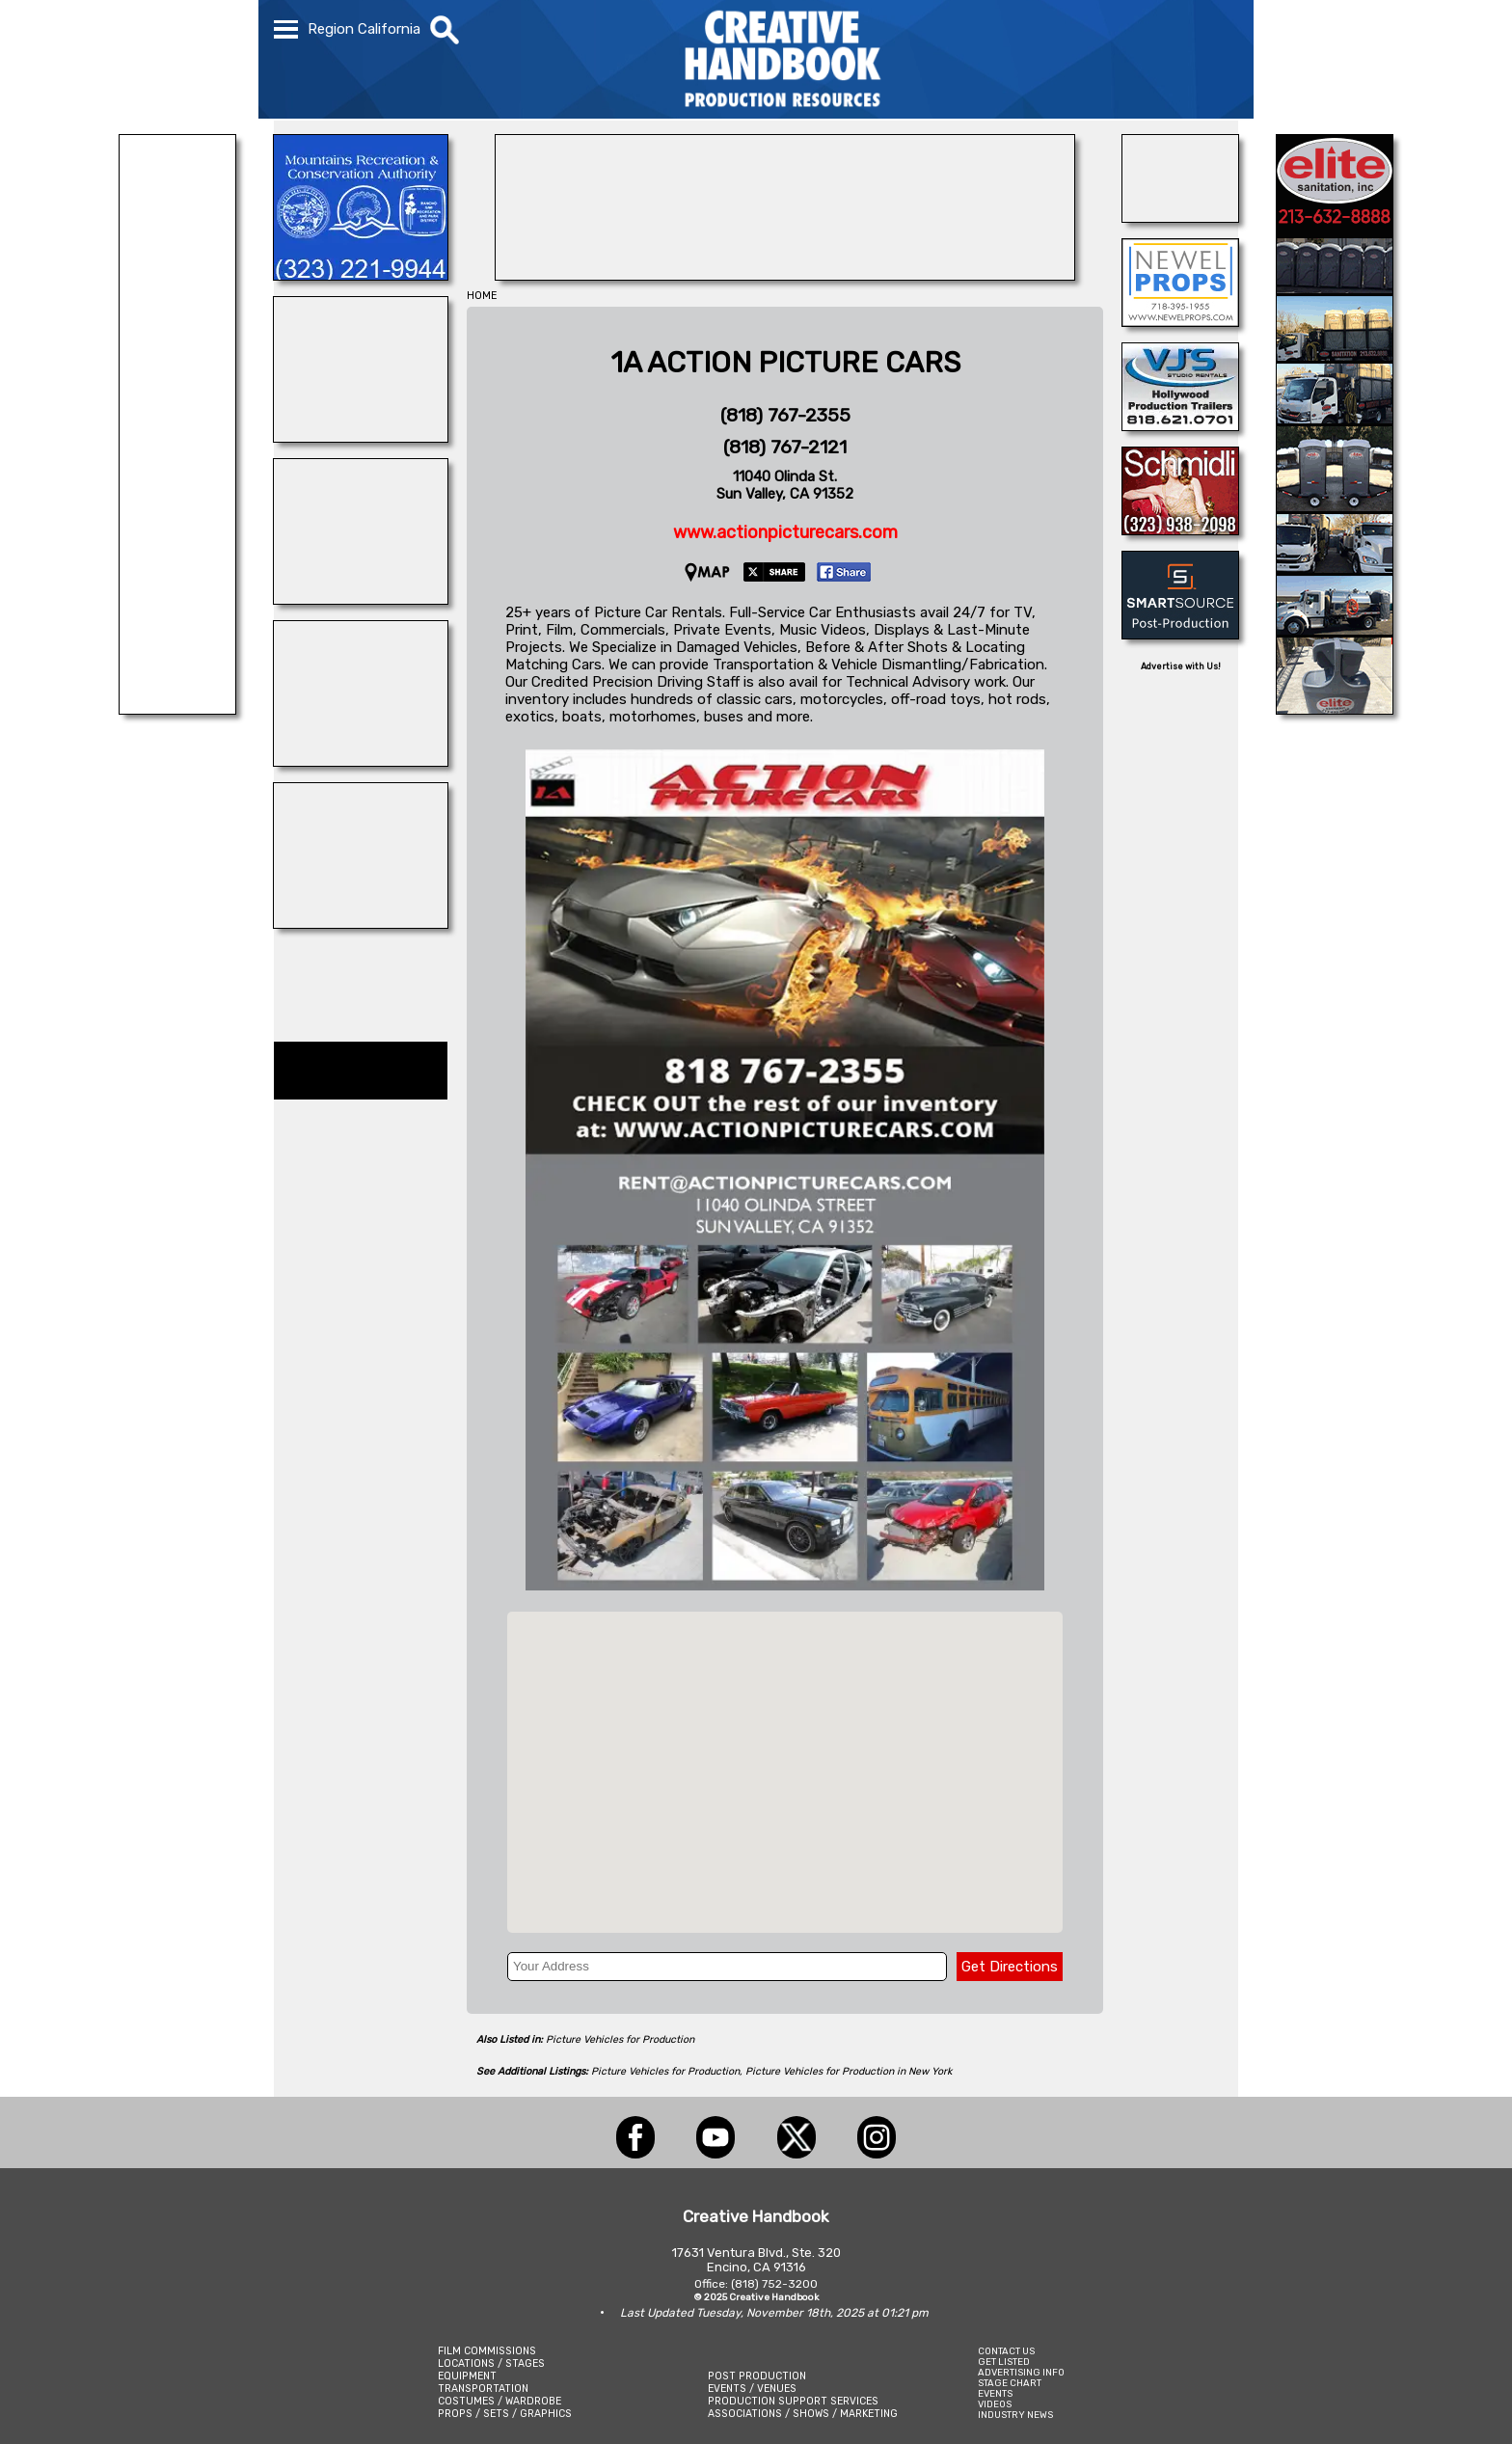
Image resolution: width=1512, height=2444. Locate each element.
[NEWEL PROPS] (1180, 321)
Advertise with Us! (1181, 666)
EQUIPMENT (467, 2376)
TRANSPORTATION (483, 2388)
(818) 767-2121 (785, 447)
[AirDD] (1180, 217)
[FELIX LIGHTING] (177, 709)
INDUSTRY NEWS (1015, 2414)
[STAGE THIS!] (360, 923)
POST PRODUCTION (757, 2376)
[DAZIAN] (360, 599)
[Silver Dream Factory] (360, 437)
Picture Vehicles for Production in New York (848, 2071)
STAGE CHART (1009, 2382)
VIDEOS (995, 2404)
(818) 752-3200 (774, 2284)
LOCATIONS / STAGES (491, 2363)
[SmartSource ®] (1180, 633)
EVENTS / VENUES (752, 2388)
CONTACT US (1006, 2351)
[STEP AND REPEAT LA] (785, 275)
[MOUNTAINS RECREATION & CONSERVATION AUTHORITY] (360, 275)
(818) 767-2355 (785, 415)
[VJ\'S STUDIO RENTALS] (1180, 425)
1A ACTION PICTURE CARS (785, 362)
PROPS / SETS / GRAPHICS (505, 2413)
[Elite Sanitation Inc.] (1334, 709)
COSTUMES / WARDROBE (499, 2401)
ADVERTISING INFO (1021, 2372)
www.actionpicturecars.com (785, 532)
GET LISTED (1004, 2361)
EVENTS (995, 2393)
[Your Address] (727, 1966)
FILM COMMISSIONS (487, 2351)
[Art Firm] (360, 761)
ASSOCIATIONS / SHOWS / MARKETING (803, 2413)
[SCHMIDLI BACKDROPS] (1180, 529)
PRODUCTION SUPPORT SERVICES (793, 2401)
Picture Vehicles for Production (620, 2039)
